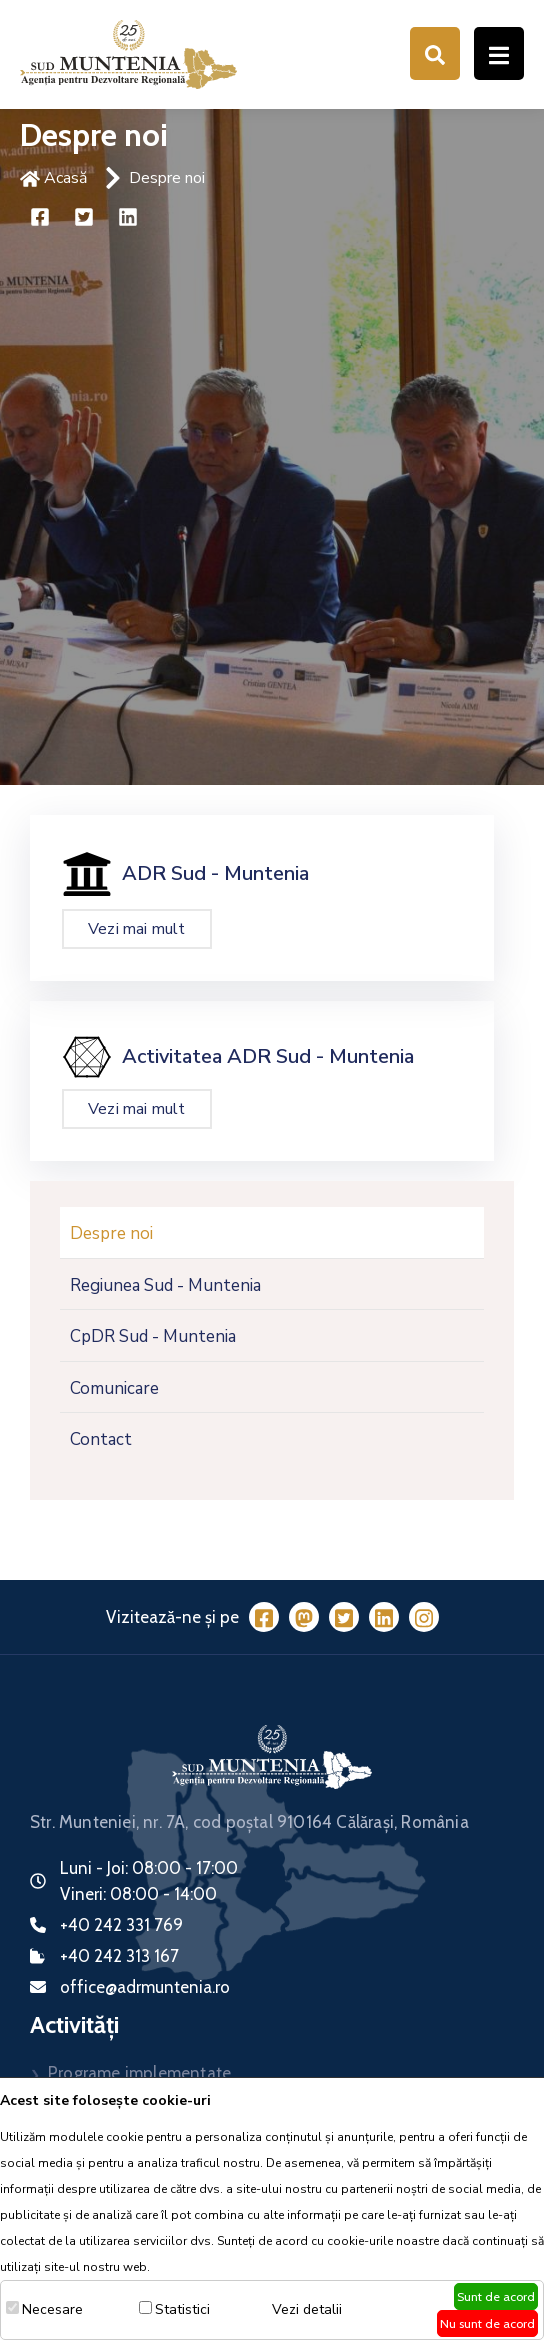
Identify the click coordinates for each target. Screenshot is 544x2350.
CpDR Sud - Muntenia (153, 1336)
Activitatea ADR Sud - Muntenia (268, 1056)
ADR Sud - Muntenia (215, 873)
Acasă (53, 178)
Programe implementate (139, 2073)
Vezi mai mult (137, 929)
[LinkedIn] (384, 1617)
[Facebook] (264, 1617)
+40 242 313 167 (119, 1956)
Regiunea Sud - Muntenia (165, 1285)
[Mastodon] (304, 1617)
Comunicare (114, 1388)
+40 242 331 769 (121, 1925)
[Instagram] (424, 1617)
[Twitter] (344, 1617)
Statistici (182, 2309)
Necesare (52, 2309)
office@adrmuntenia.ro (145, 1987)
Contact (101, 1439)
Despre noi (167, 178)
